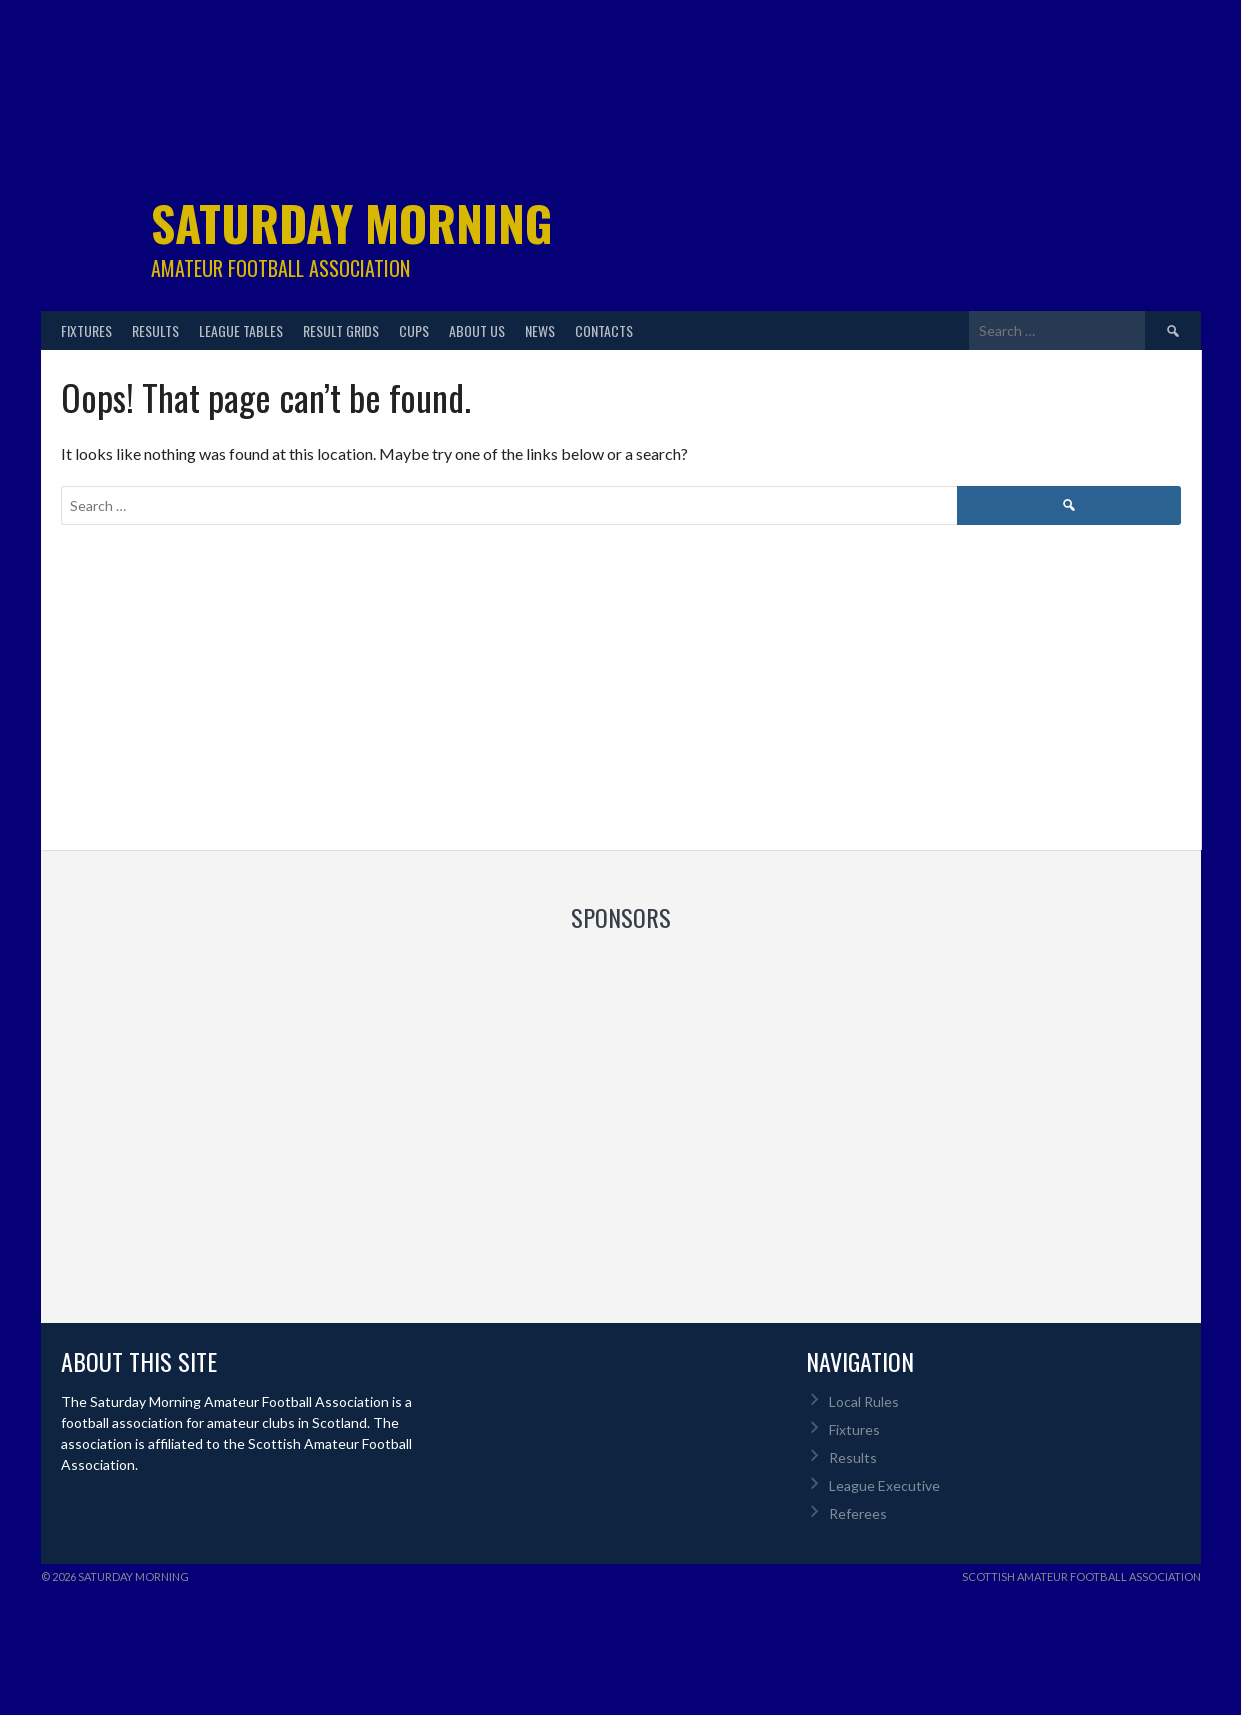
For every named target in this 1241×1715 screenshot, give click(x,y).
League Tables (241, 330)
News (540, 330)
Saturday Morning (352, 222)
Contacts (604, 330)
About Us (477, 330)
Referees (858, 1513)
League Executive (884, 1485)
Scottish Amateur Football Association (1081, 1576)
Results (155, 330)
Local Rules (864, 1401)
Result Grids (341, 330)
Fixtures (86, 330)
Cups (414, 330)
